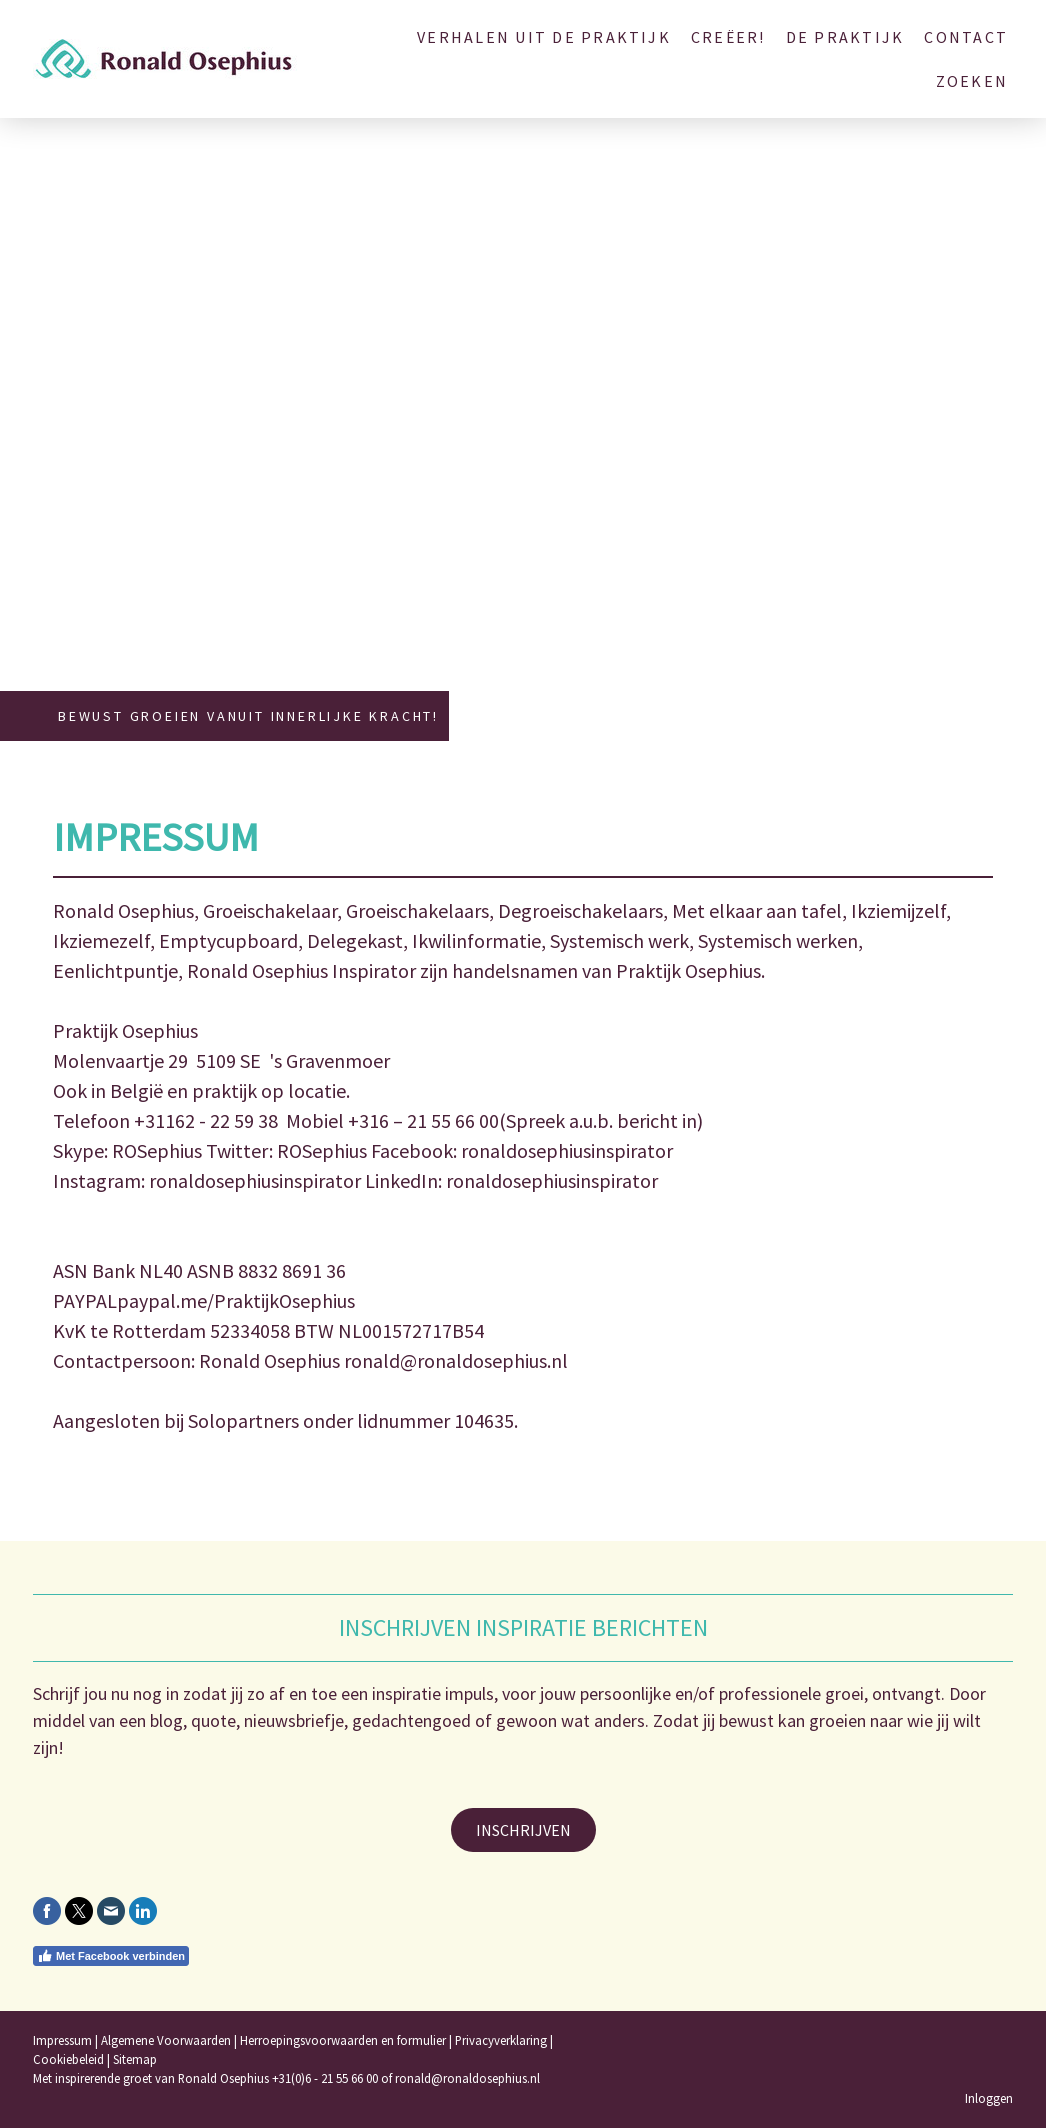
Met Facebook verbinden (111, 1956)
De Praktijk (845, 37)
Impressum (62, 2040)
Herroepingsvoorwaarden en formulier (343, 2040)
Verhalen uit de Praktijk (544, 37)
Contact (966, 37)
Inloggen (989, 2098)
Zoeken (972, 81)
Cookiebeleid (68, 2059)
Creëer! (728, 37)
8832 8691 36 (292, 1270)
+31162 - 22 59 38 (206, 1120)
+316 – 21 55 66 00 (423, 1120)
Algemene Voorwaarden (166, 2040)
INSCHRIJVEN (523, 1830)
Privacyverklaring (501, 2040)
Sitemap (135, 2059)
